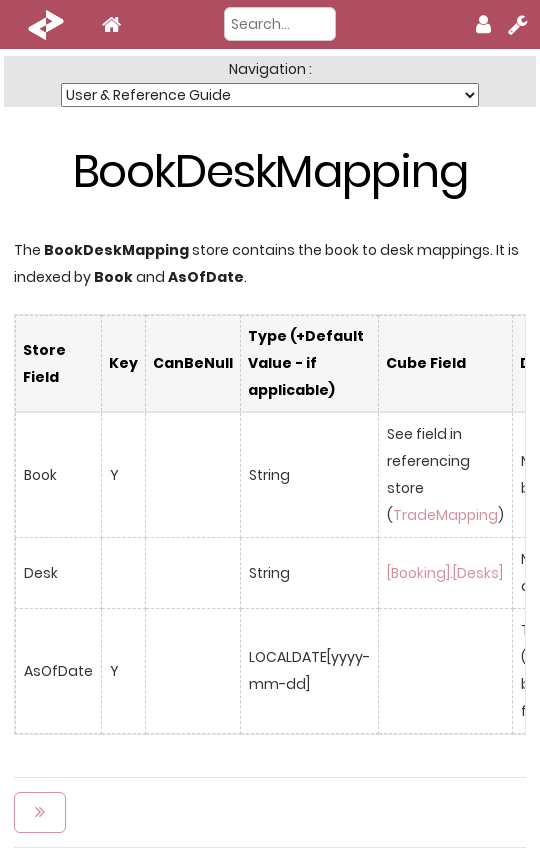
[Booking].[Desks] (445, 573)
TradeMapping (445, 515)
